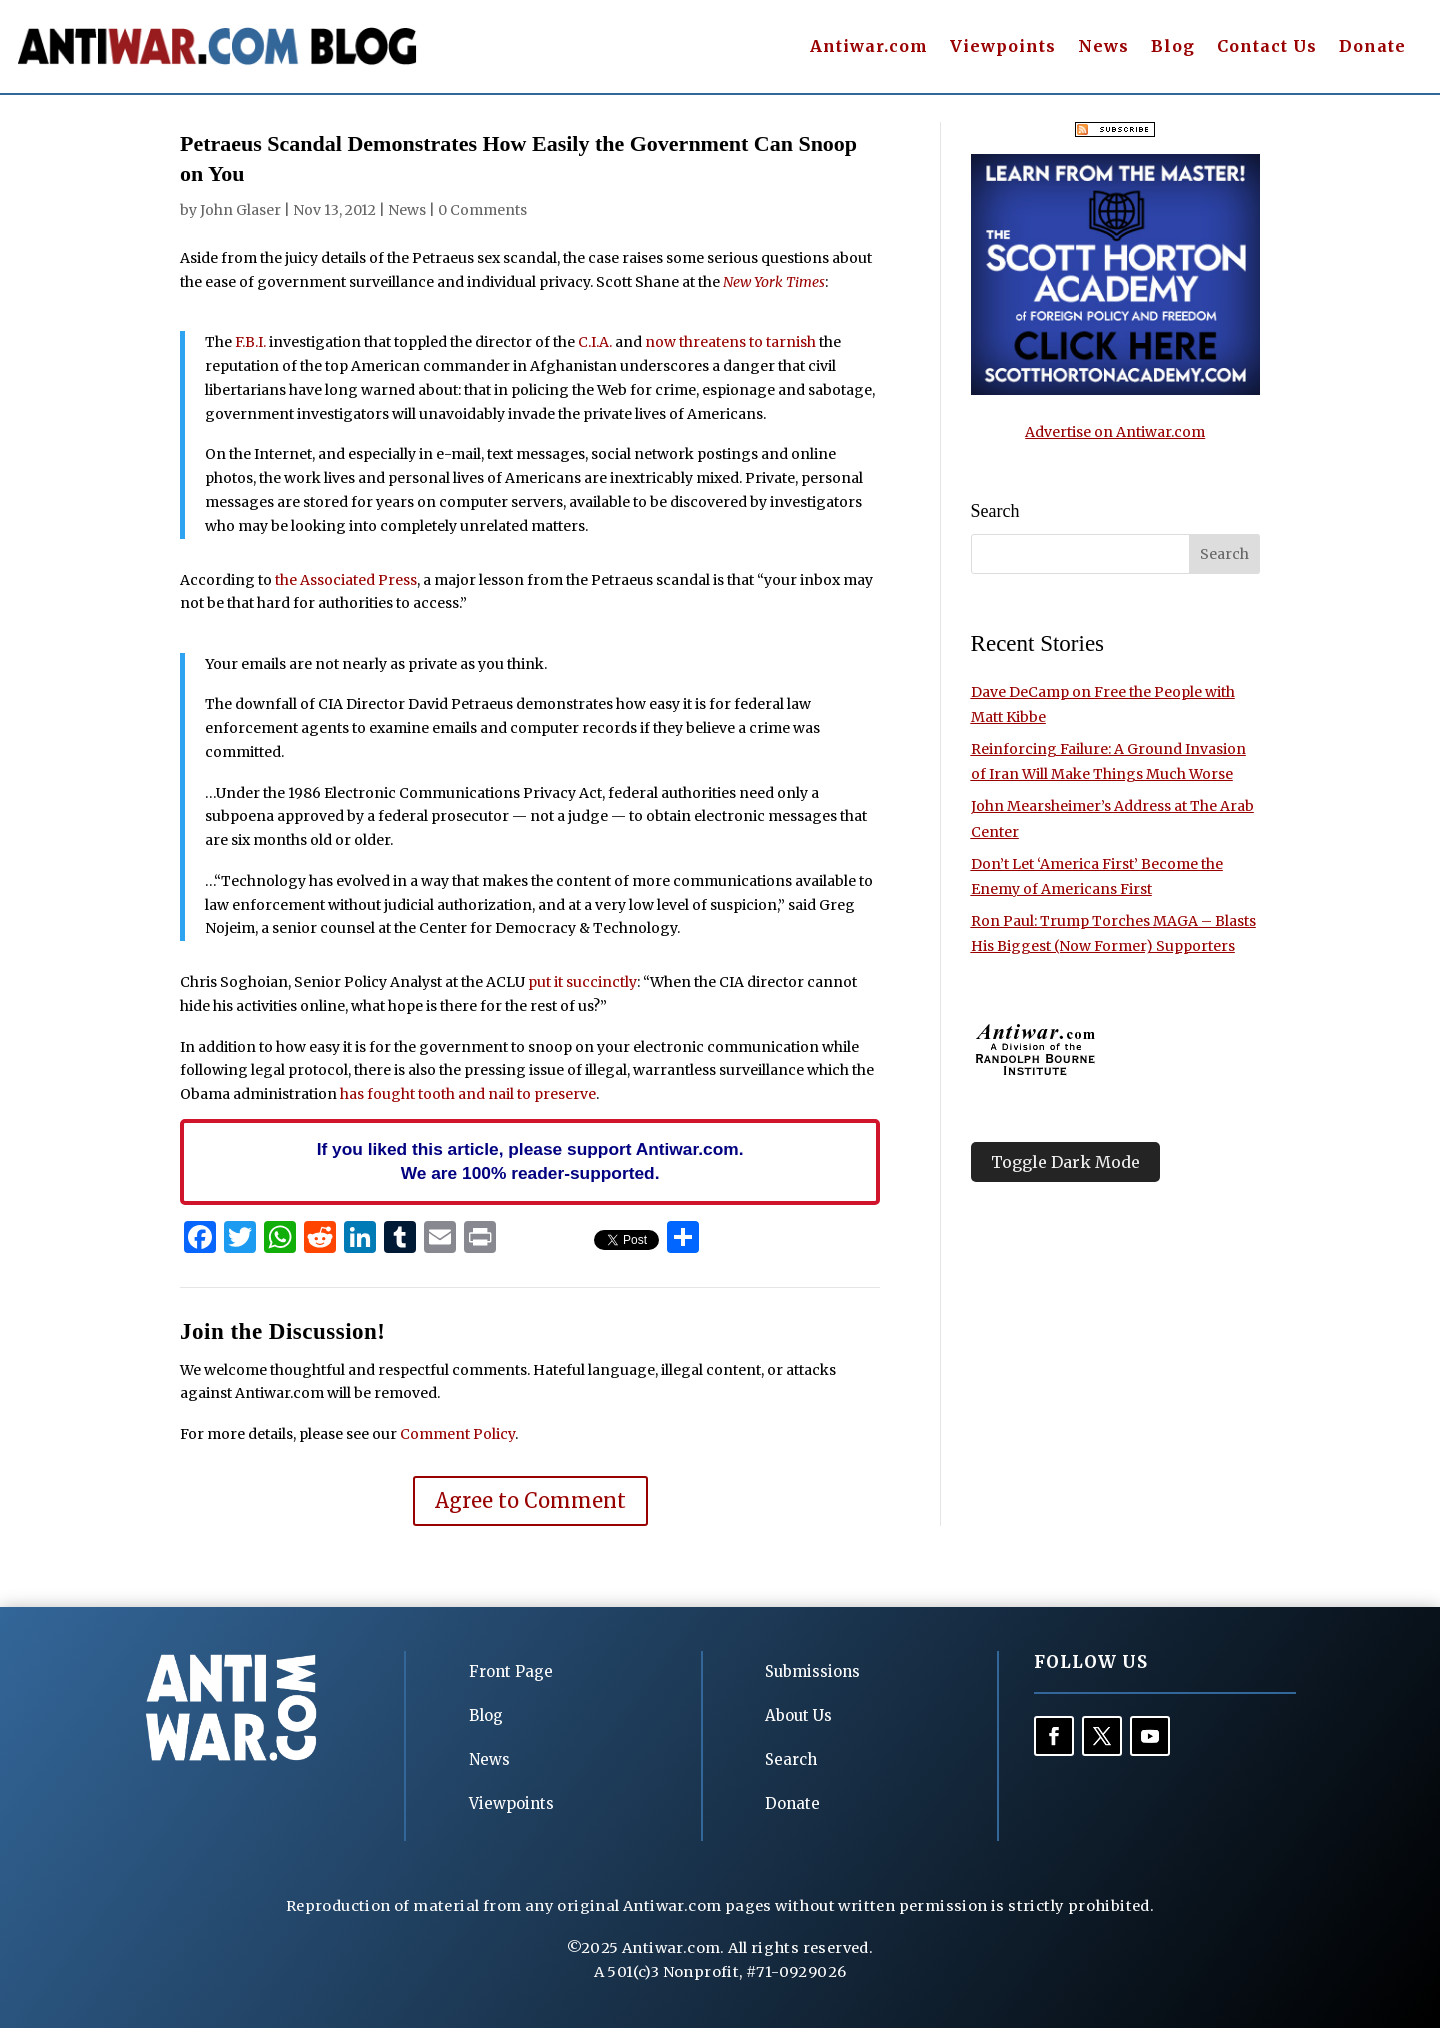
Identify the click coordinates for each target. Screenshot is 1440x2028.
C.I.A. (595, 342)
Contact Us (1267, 47)
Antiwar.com (869, 47)
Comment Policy (457, 1434)
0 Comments (482, 210)
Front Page (511, 1671)
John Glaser (240, 210)
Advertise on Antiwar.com (1115, 432)
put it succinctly (582, 982)
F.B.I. (250, 342)
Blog (1173, 47)
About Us (798, 1715)
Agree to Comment (530, 1500)
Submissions (812, 1671)
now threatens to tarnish (730, 342)
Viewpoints (1003, 47)
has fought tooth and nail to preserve (468, 1094)
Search (791, 1759)
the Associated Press (346, 580)
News (1103, 47)
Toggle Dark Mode (1065, 1162)
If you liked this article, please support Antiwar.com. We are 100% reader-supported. (530, 1161)
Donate (1372, 47)
